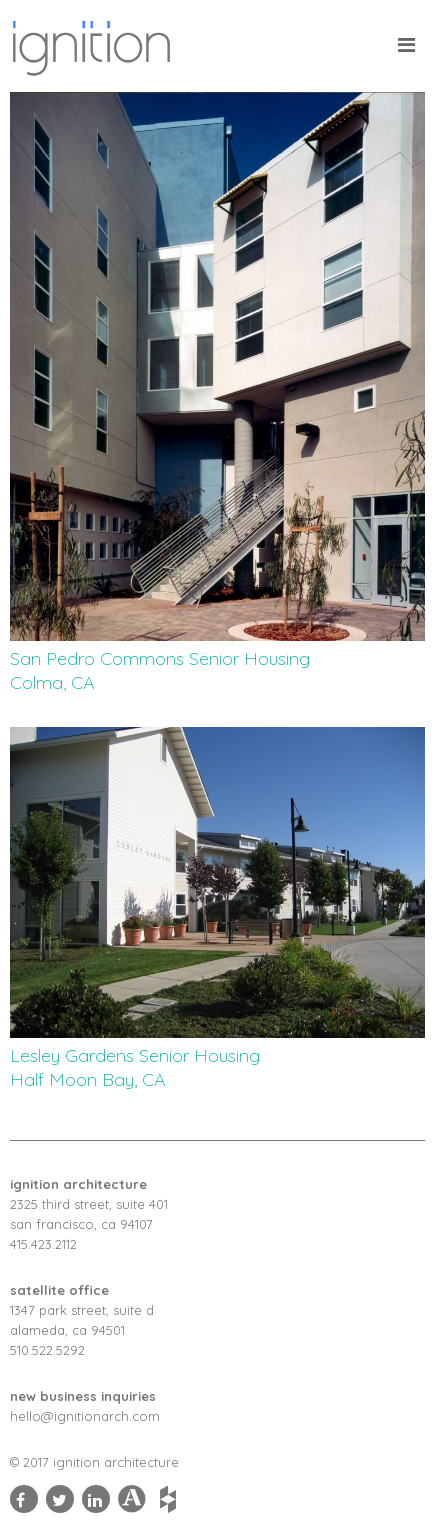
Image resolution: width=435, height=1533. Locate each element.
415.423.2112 (43, 1244)
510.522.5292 (47, 1350)
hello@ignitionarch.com (85, 1416)
